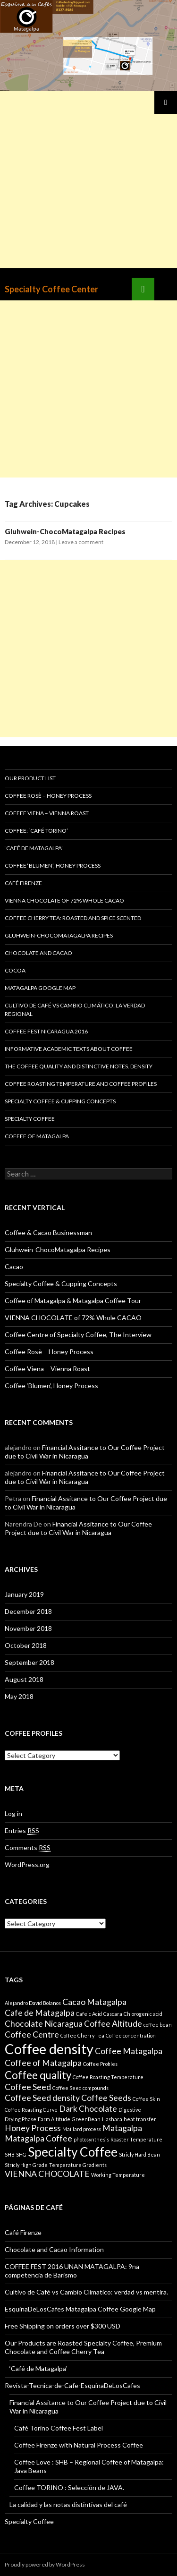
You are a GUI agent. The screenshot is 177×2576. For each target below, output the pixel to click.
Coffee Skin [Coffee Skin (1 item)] (146, 2099)
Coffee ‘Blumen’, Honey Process (53, 865)
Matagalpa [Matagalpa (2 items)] (122, 2128)
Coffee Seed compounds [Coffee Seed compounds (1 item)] (80, 2088)
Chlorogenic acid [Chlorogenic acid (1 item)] (143, 2014)
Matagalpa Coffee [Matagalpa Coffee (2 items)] (38, 2138)
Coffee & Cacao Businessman (48, 1232)
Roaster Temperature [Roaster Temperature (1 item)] (136, 2139)
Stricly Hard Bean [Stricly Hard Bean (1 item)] (139, 2154)
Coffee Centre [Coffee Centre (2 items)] (32, 2034)
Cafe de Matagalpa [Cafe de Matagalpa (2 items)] (40, 2013)
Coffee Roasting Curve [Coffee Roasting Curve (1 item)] (31, 2110)
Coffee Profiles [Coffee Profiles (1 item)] (100, 2064)
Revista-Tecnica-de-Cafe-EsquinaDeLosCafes (72, 2385)
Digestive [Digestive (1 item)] (129, 2110)
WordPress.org (27, 1864)
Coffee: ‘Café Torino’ (36, 830)
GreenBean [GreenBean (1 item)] (86, 2119)
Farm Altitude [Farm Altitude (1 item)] (54, 2119)
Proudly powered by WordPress (45, 2564)
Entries (22, 1830)
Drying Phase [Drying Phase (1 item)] (20, 2119)
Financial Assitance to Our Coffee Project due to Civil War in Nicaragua (85, 1451)
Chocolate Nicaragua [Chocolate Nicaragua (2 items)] (44, 2024)
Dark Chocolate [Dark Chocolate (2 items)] (88, 2109)
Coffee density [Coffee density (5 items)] (49, 2048)
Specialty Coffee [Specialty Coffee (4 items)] (73, 2151)
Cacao (14, 1266)
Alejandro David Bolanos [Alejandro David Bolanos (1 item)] (33, 2003)
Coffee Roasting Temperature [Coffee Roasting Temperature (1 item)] (108, 2077)
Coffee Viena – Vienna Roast (47, 813)
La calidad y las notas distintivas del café (68, 2504)
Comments (28, 1847)
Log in (13, 1813)
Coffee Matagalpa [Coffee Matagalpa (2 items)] (128, 2051)
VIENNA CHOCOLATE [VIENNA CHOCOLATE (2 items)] (47, 2174)
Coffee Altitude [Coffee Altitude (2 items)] (113, 2024)
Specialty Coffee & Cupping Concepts (60, 1101)
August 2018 (24, 1679)
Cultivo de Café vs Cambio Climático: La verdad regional (75, 1009)
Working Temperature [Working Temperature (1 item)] (118, 2175)
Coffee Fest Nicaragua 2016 (46, 1031)
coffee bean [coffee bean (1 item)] (157, 2025)
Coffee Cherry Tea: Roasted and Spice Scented (73, 917)
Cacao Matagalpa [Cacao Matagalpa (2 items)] (94, 2002)
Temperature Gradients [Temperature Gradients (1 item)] (78, 2165)
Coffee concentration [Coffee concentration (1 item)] (131, 2035)
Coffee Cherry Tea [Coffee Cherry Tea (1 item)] (82, 2035)
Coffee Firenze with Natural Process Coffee (78, 2445)
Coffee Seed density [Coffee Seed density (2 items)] (42, 2098)
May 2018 (19, 1696)
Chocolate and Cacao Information (54, 2249)
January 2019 (24, 1594)
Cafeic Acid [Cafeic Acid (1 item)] (89, 2014)
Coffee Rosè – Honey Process (48, 795)
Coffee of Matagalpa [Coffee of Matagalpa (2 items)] (43, 2063)
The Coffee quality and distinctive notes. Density (78, 1066)
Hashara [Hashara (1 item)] (112, 2119)
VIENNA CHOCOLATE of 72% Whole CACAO (64, 900)
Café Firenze (23, 883)
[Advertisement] (88, 179)
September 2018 (29, 1662)
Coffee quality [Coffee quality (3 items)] (38, 2075)
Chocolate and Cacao (38, 952)
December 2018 (28, 1611)
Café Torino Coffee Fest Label (58, 2428)
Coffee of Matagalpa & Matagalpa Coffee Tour (73, 1301)
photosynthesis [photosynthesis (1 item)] (91, 2139)
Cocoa (15, 970)
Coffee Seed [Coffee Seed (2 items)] (28, 2087)
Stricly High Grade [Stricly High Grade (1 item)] (26, 2165)
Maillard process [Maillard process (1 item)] (81, 2129)
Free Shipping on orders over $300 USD (62, 2326)
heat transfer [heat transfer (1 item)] (140, 2119)
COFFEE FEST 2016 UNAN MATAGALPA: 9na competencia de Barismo (72, 2270)
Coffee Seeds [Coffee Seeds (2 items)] (106, 2098)
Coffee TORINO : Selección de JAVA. (69, 2487)
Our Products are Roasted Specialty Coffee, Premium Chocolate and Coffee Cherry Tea (83, 2347)
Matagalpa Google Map (40, 987)
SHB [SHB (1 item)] (10, 2154)
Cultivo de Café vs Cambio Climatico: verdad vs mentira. (86, 2292)
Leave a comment (81, 542)
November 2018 (28, 1628)
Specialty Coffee (30, 1118)
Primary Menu (165, 102)
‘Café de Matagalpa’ (34, 848)
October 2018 (26, 1645)
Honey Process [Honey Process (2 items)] (33, 2128)
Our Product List (30, 778)
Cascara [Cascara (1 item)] (112, 2014)
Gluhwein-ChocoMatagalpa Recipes (65, 531)
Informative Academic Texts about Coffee (69, 1048)
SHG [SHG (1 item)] (21, 2154)
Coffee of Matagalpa (37, 1136)
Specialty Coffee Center (51, 289)
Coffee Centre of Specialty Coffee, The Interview (78, 1335)
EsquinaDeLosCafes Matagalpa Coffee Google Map (80, 2309)
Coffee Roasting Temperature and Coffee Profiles (81, 1083)
